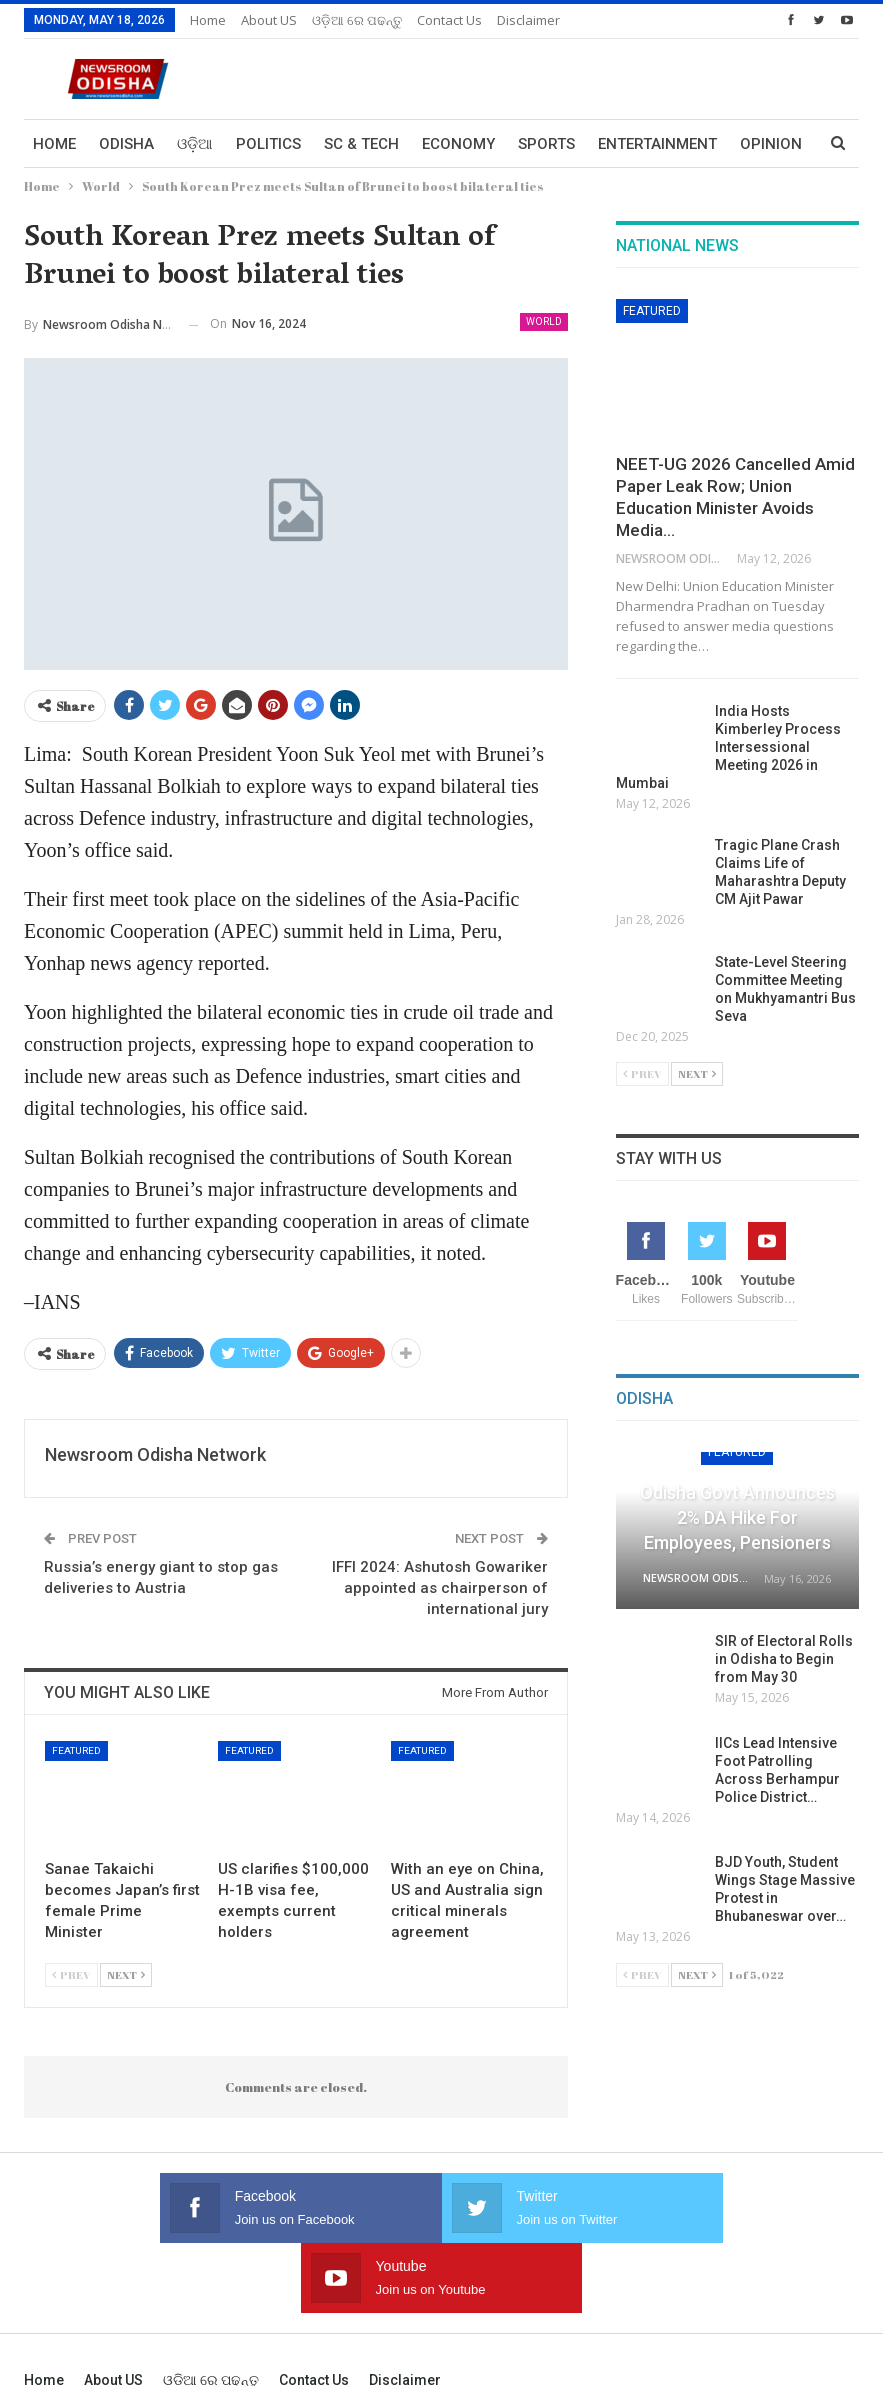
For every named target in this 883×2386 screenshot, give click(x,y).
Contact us (449, 20)
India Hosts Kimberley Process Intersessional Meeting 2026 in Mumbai (728, 747)
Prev (71, 1974)
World (544, 321)
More (761, 144)
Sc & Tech (361, 144)
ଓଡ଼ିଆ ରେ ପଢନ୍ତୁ (357, 20)
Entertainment (657, 144)
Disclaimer (528, 20)
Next (126, 1974)
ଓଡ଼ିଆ (195, 144)
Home (208, 20)
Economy (458, 144)
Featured (76, 1750)
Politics (268, 144)
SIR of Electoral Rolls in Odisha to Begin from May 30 (784, 1659)
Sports (546, 144)
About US (269, 20)
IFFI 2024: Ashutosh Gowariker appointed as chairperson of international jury (440, 1588)
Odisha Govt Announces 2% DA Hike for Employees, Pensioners (737, 1517)
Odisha (126, 144)
